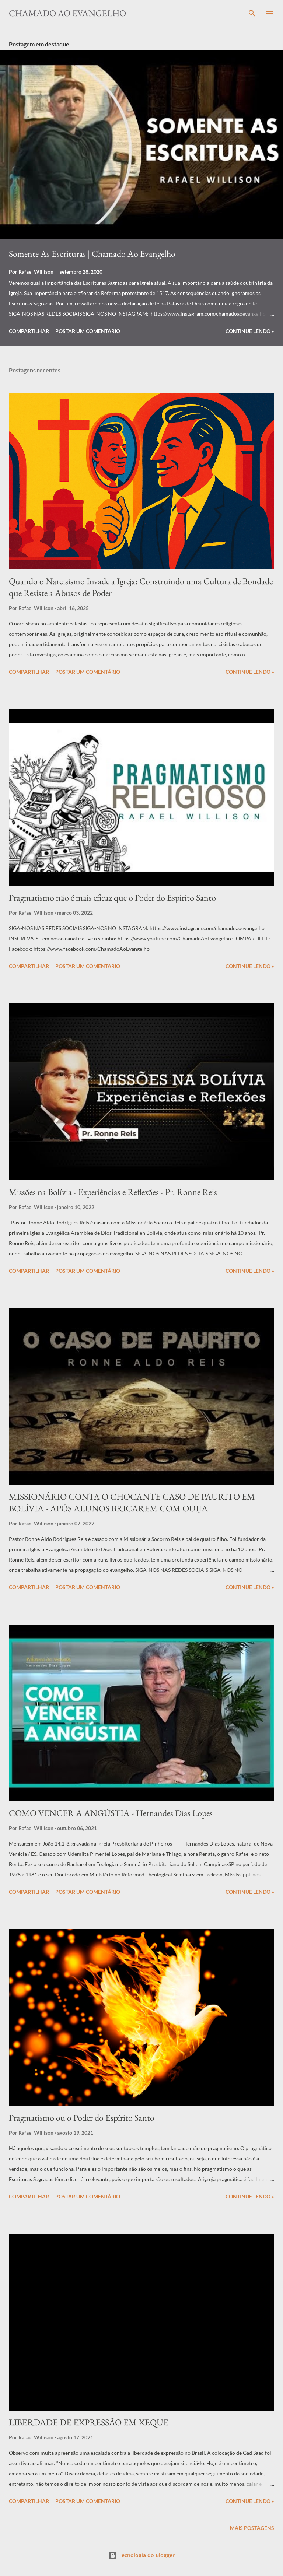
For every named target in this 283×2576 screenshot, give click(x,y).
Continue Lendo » (250, 331)
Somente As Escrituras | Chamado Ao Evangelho (92, 253)
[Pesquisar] (252, 13)
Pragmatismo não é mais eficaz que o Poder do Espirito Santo (112, 897)
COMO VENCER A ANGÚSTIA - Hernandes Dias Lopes (111, 1813)
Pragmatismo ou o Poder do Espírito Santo (81, 2117)
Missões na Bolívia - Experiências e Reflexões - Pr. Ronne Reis (113, 1192)
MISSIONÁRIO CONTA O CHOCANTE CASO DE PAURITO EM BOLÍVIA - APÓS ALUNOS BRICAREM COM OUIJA (132, 1502)
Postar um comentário (87, 331)
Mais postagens (252, 2528)
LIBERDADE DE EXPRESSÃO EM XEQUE (88, 2422)
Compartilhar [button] (29, 331)
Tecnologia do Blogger (141, 2555)
